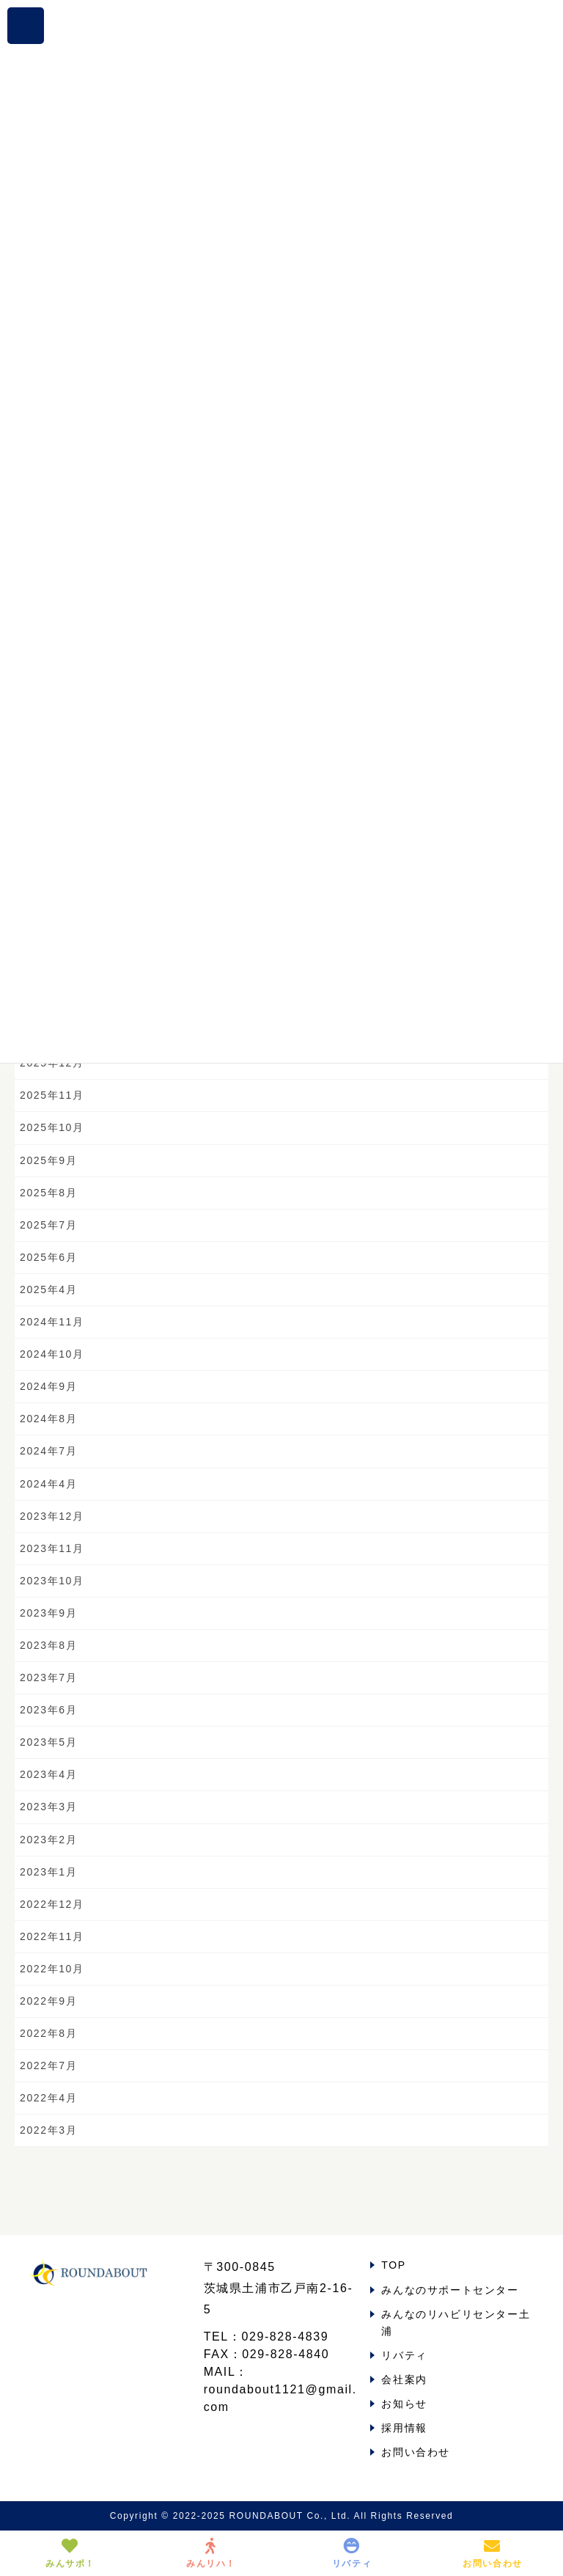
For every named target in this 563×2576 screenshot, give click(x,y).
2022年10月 (52, 1969)
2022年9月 (48, 2001)
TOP (393, 2265)
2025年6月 (48, 1257)
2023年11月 (52, 1548)
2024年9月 (48, 1386)
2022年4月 (48, 2098)
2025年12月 (52, 1063)
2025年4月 (48, 1289)
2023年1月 (48, 1872)
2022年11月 (52, 1936)
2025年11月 (52, 1095)
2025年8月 (48, 1193)
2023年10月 (52, 1581)
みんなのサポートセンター (449, 2290)
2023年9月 (48, 1613)
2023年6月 (48, 1710)
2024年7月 (48, 1451)
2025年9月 (48, 1160)
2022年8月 (48, 2033)
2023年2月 (48, 1839)
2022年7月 (48, 2065)
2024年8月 (48, 1418)
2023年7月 (48, 1677)
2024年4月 (48, 1484)
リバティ (404, 2355)
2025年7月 (48, 1225)
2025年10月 (52, 1127)
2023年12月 (52, 1516)
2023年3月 (48, 1806)
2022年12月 (52, 1904)
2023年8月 (48, 1645)
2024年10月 (52, 1354)
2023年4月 (48, 1774)
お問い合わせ (415, 2452)
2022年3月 (48, 2130)
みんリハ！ (211, 2553)
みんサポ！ (70, 2553)
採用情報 (404, 2428)
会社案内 (404, 2379)
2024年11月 (52, 1322)
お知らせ (404, 2403)
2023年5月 (48, 1742)
